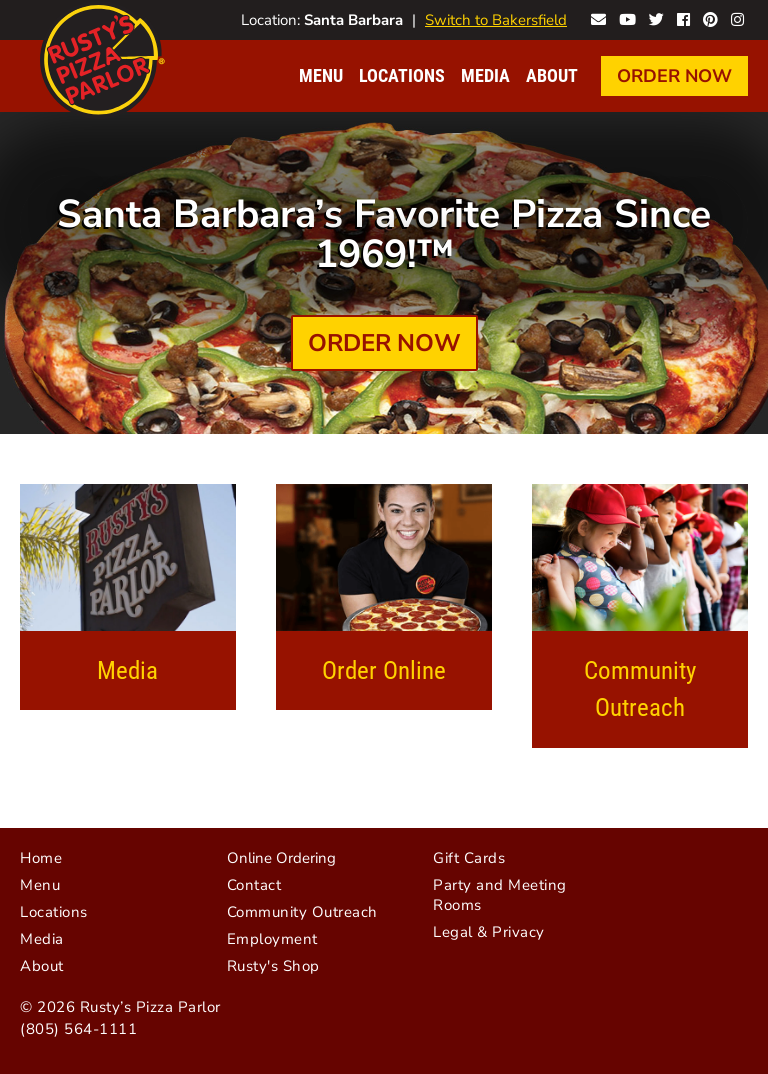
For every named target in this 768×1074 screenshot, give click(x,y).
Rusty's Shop (273, 966)
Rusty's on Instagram (737, 17)
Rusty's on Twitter (656, 17)
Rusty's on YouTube (627, 17)
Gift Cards (469, 858)
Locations (402, 75)
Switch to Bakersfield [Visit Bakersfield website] (496, 20)
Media (485, 75)
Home (41, 858)
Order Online (384, 670)
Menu (321, 75)
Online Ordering (281, 858)
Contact (254, 885)
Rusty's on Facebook (683, 17)
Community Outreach (640, 689)
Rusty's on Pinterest (710, 17)
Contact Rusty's (598, 17)
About (552, 75)
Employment (272, 939)
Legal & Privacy (489, 932)
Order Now (674, 76)
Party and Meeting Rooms (500, 895)
